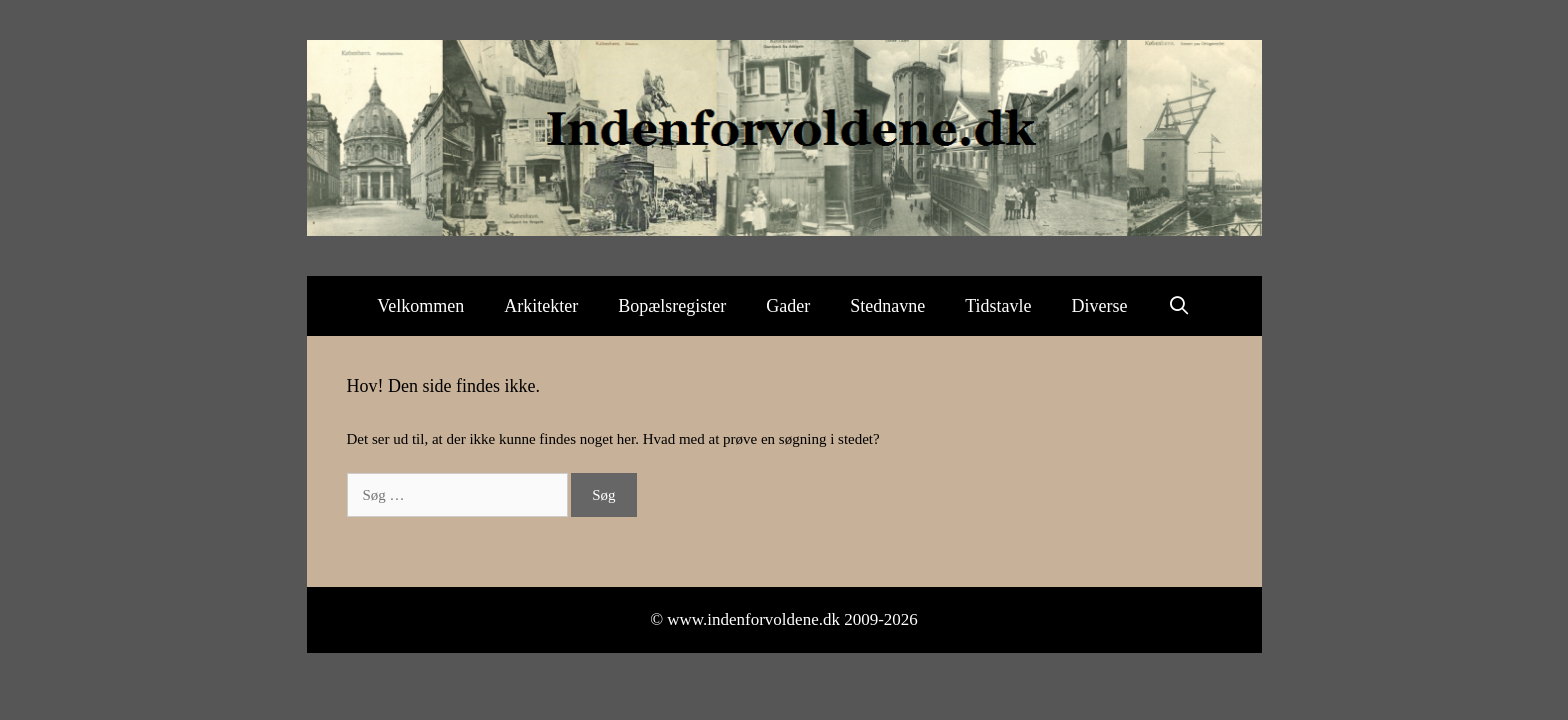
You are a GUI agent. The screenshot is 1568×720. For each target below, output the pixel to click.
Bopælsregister (672, 306)
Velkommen (420, 306)
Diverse (1100, 306)
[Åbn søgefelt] (1179, 306)
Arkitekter (541, 306)
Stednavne (887, 306)
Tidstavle (998, 306)
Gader (788, 306)
